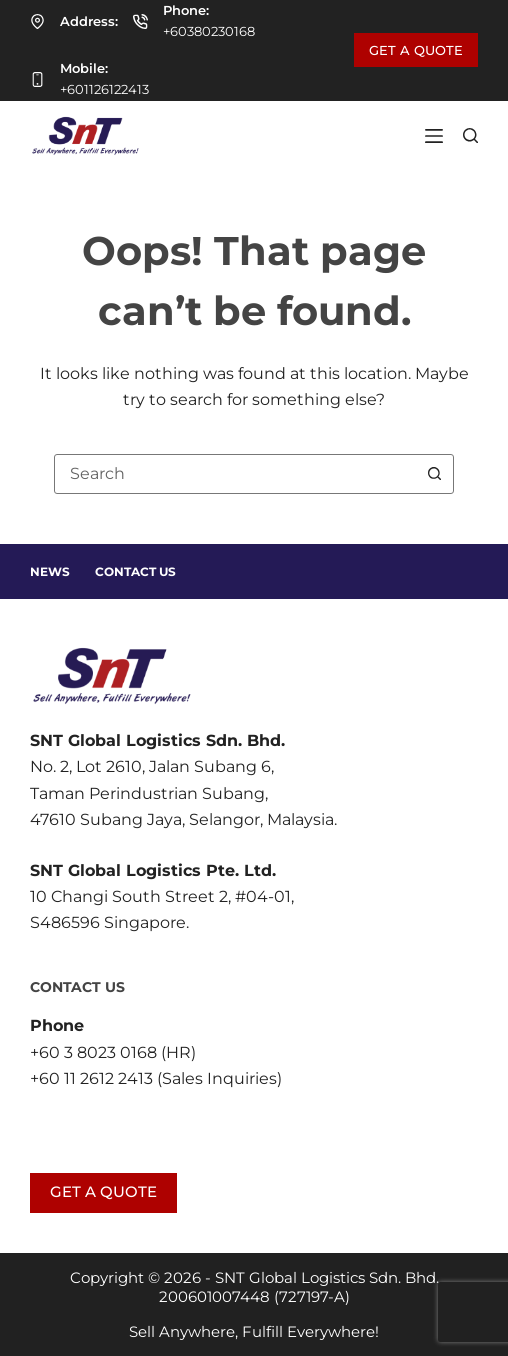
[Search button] (434, 474)
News (50, 571)
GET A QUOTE (416, 50)
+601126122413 (104, 89)
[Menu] (434, 136)
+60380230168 (209, 31)
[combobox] (235, 474)
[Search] (470, 135)
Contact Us (135, 571)
